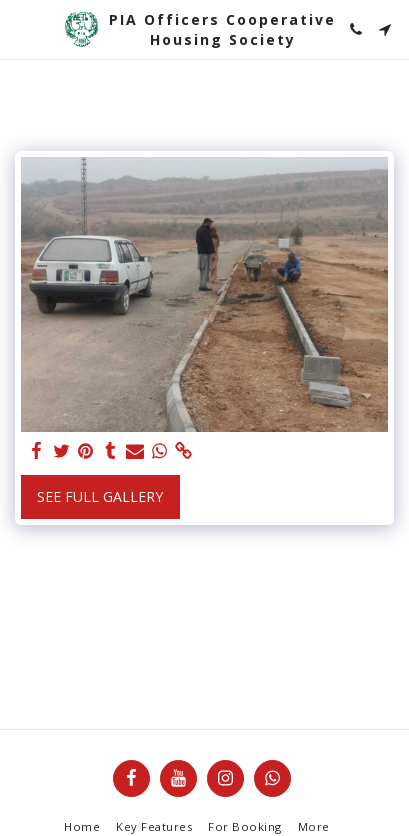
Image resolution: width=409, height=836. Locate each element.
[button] (22, 28)
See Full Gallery (100, 496)
